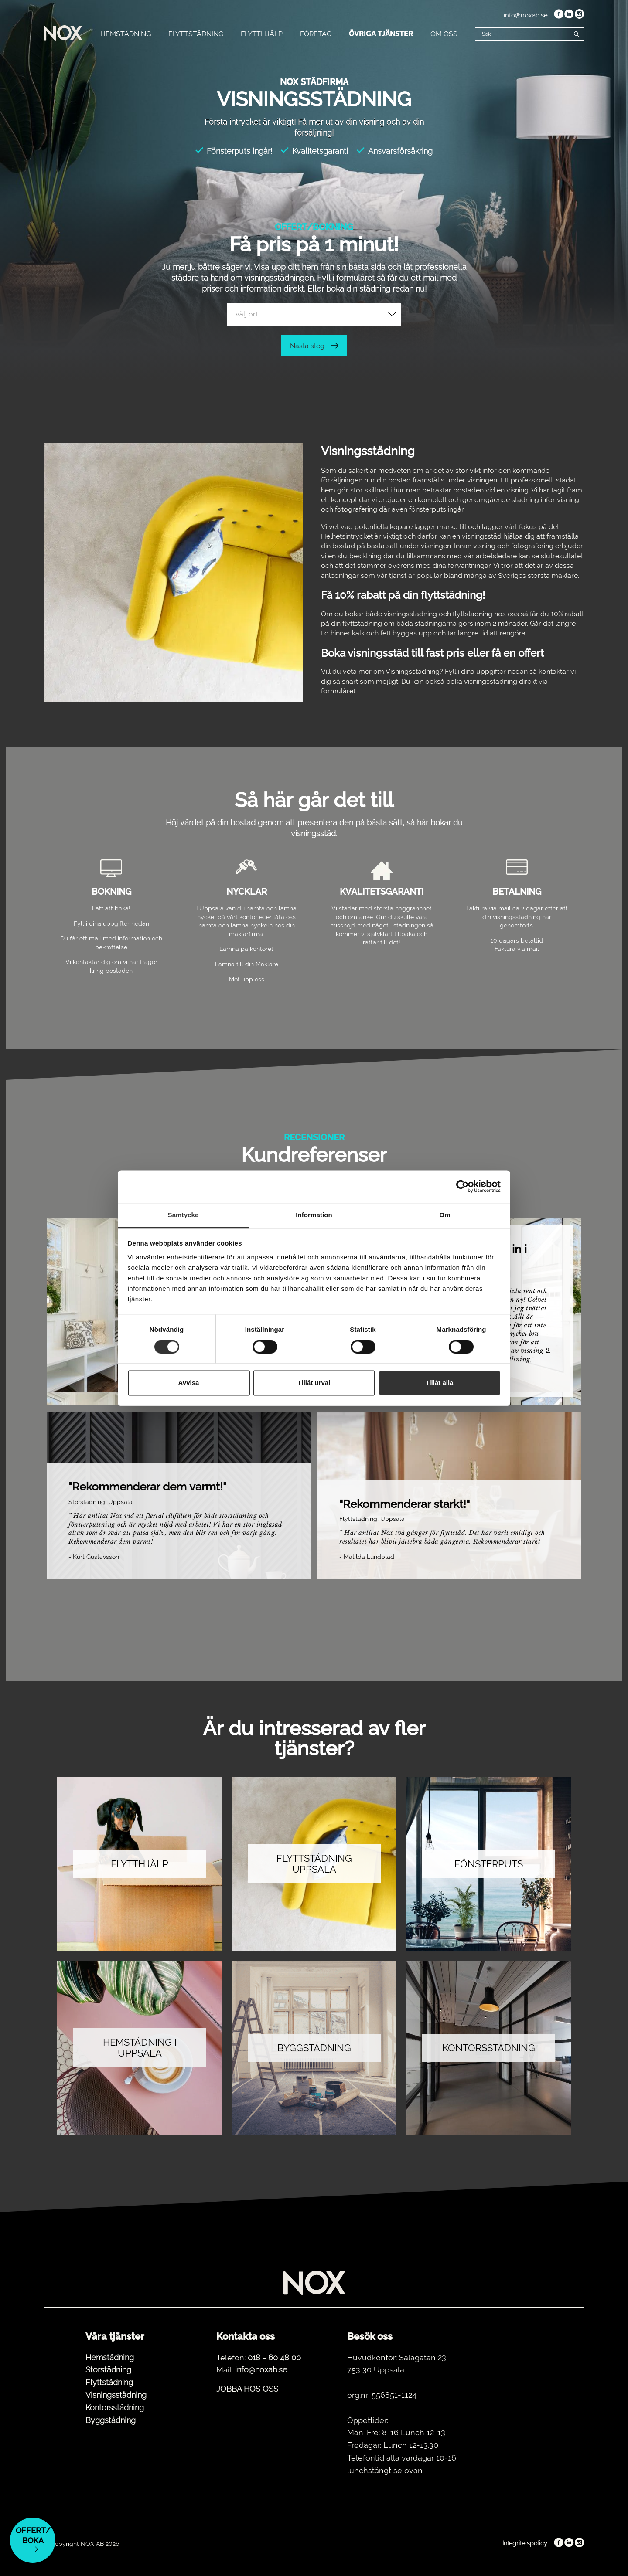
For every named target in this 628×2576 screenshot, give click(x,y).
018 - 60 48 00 (274, 2357)
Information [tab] (314, 1214)
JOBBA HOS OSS (247, 2388)
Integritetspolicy (524, 2543)
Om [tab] (444, 1214)
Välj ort (246, 314)
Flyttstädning (109, 2382)
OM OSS (443, 34)
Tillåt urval (314, 1383)
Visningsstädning (116, 2395)
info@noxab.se (526, 15)
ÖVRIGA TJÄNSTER (381, 34)
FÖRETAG (315, 34)
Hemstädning (109, 2357)
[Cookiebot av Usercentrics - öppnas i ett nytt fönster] (462, 1186)
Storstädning (108, 2369)
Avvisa (188, 1383)
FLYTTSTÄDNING (195, 34)
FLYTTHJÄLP (262, 34)
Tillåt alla (440, 1383)
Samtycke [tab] (183, 1214)
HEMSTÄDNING (125, 34)
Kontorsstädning (114, 2407)
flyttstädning (472, 614)
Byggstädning (110, 2420)
